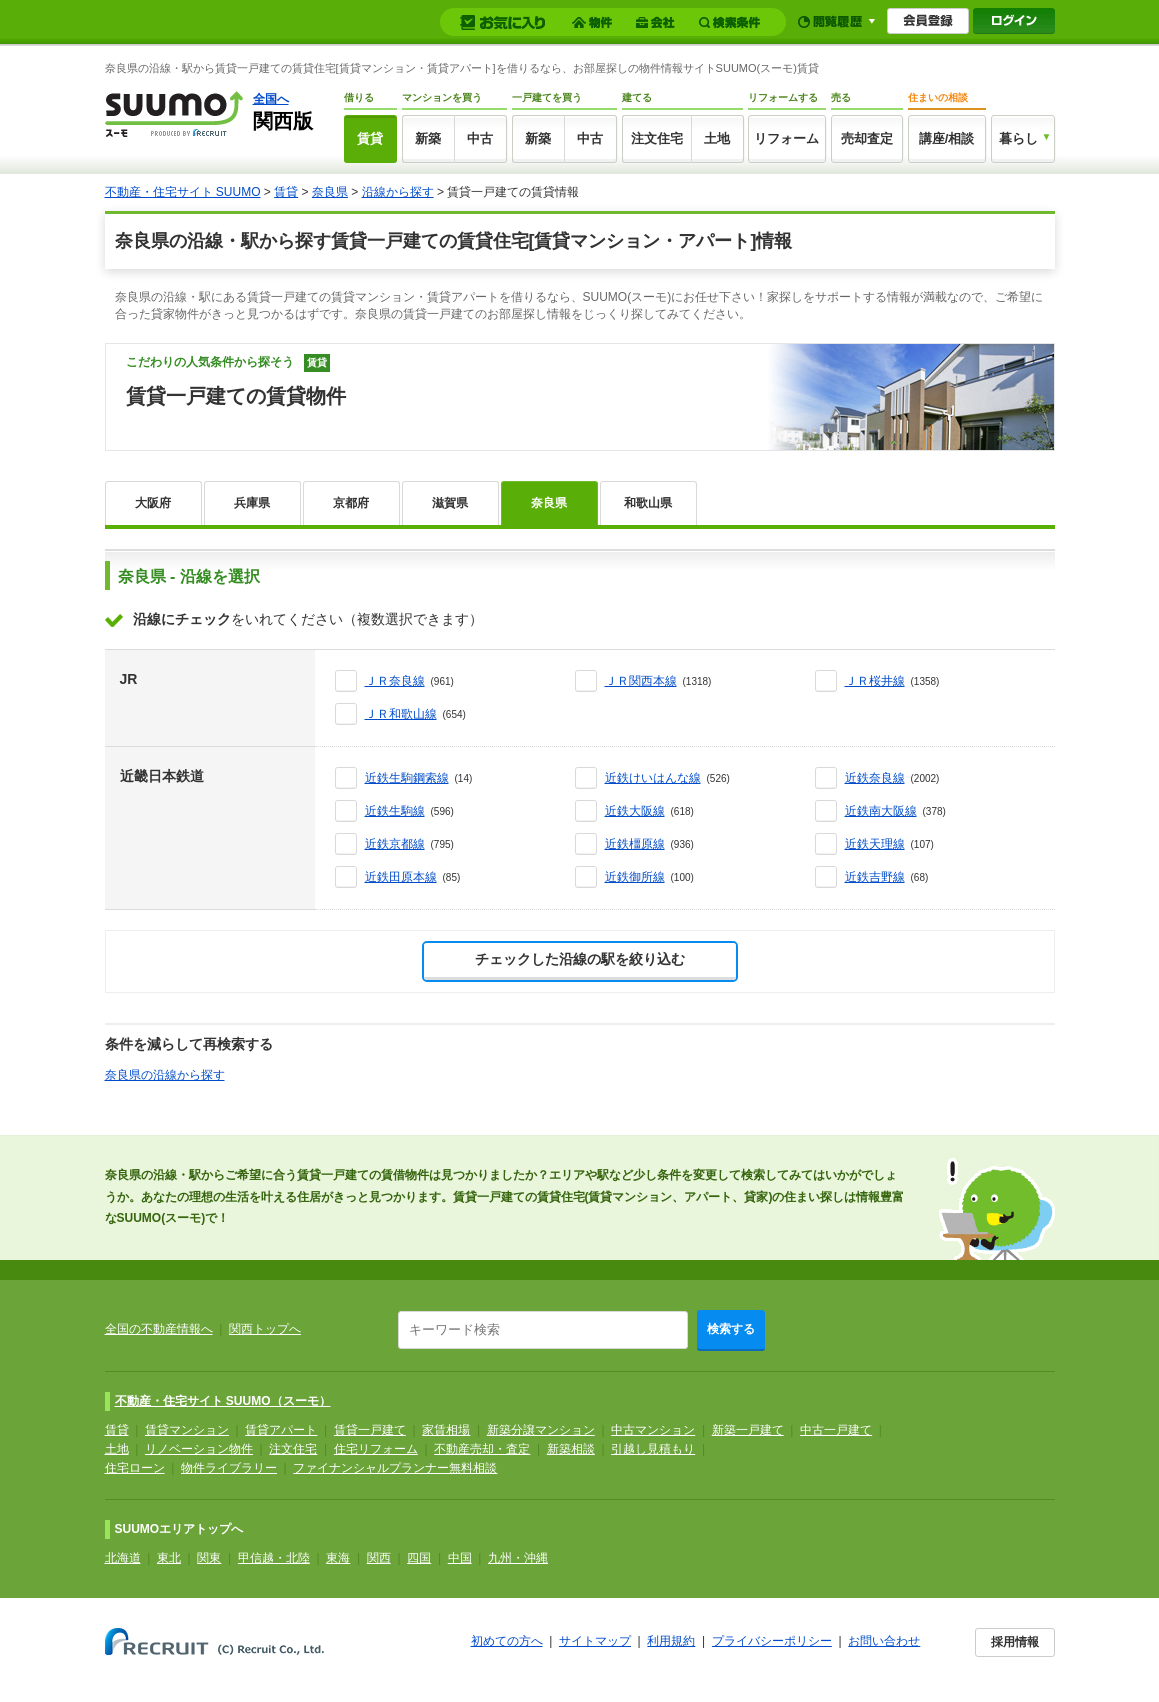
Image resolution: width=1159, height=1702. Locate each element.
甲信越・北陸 (274, 1558)
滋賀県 (450, 503)
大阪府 (153, 503)
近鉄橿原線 (635, 844)
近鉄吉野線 (875, 877)
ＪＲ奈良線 (395, 681)
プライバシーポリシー (772, 1641)
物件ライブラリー (229, 1468)
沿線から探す (398, 192)
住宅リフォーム (376, 1449)
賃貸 (370, 138)
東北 (169, 1558)
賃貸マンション (187, 1430)
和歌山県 (648, 503)
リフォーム (786, 138)
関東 (209, 1558)
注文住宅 (657, 138)
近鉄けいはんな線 (653, 778)
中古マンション (653, 1430)
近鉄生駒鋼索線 (407, 778)
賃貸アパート (281, 1430)
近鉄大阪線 (635, 811)
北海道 (123, 1558)
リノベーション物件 (199, 1449)
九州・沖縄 (518, 1558)
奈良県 (330, 192)
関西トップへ (265, 1329)
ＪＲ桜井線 (875, 681)
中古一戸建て (836, 1430)
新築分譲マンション (541, 1430)
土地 (717, 138)
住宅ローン (135, 1468)
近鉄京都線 (395, 844)
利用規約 (671, 1641)
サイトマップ (595, 1641)
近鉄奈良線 (875, 778)
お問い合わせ (884, 1641)
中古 (480, 138)
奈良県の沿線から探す (165, 1075)
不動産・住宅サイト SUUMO (183, 192)
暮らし (1018, 138)
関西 (379, 1558)
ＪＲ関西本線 (641, 681)
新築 (428, 138)
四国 (419, 1558)
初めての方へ (507, 1641)
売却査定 (867, 138)
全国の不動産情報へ (159, 1329)
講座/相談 (947, 138)
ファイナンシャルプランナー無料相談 (395, 1468)
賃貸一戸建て (370, 1430)
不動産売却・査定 (482, 1449)
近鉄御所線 (635, 877)
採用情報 (1015, 1642)
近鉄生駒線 (395, 811)
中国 (460, 1558)
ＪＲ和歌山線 (401, 714)
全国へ (271, 99)
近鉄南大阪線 (881, 811)
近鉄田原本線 (401, 877)
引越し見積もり (653, 1449)
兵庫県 (252, 503)
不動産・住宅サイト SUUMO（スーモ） (223, 1401)
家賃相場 (446, 1430)
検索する (731, 1329)
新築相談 (571, 1449)
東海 (338, 1558)
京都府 (351, 503)
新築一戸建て (748, 1430)
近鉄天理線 (875, 844)
